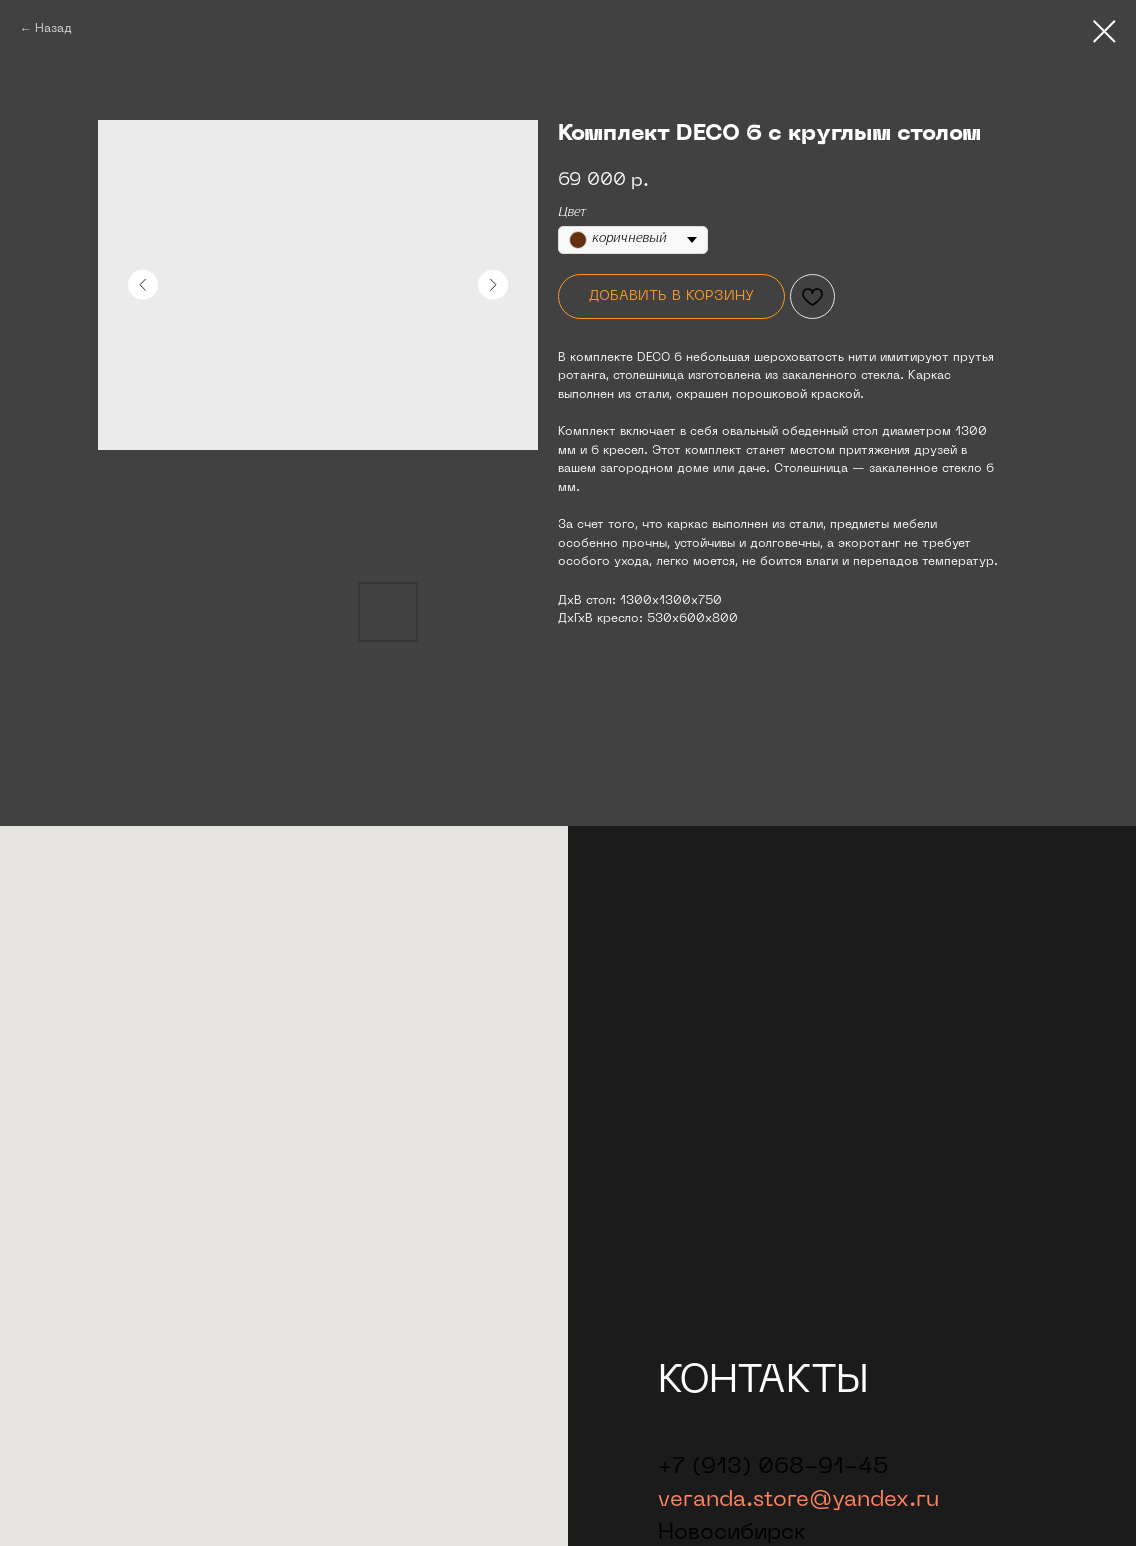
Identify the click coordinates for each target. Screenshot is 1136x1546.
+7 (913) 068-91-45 (773, 1467)
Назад (53, 29)
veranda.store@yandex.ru (798, 1500)
